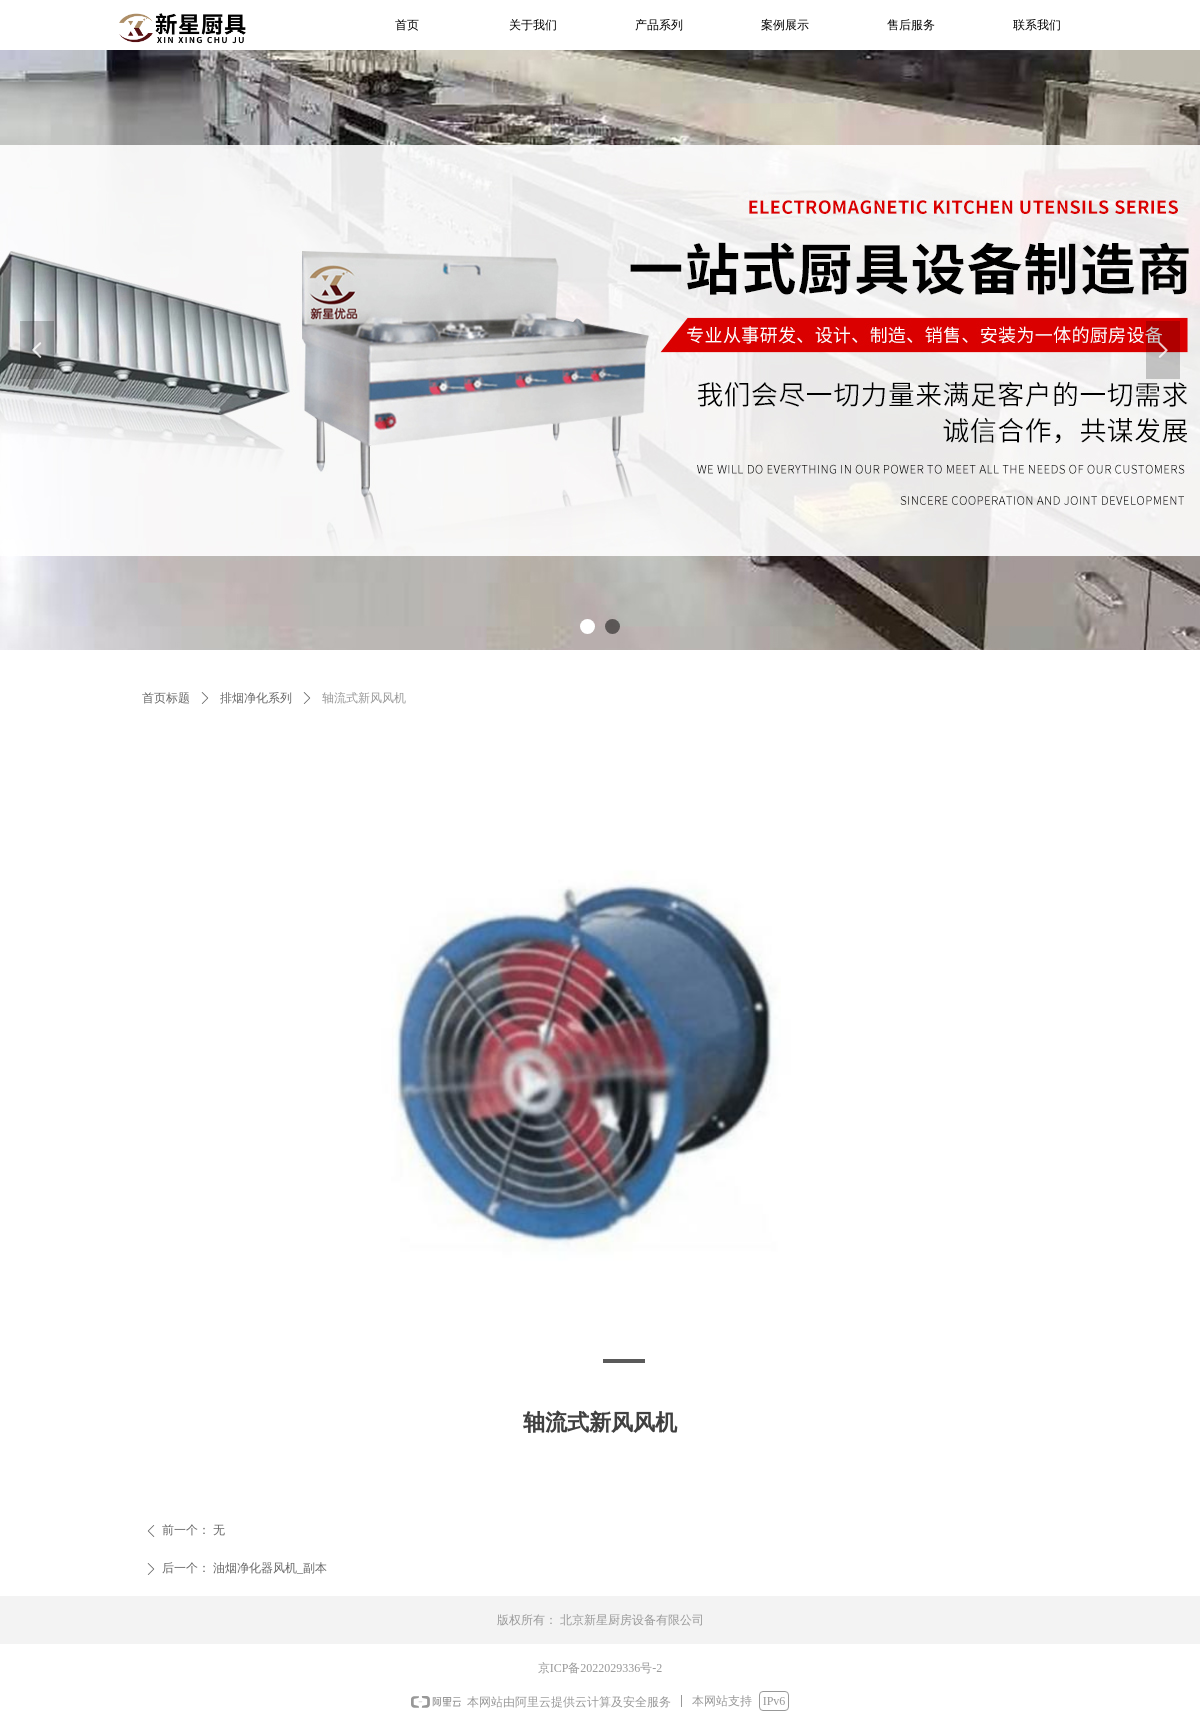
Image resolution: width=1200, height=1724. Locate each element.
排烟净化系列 (256, 698)
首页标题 (166, 698)
